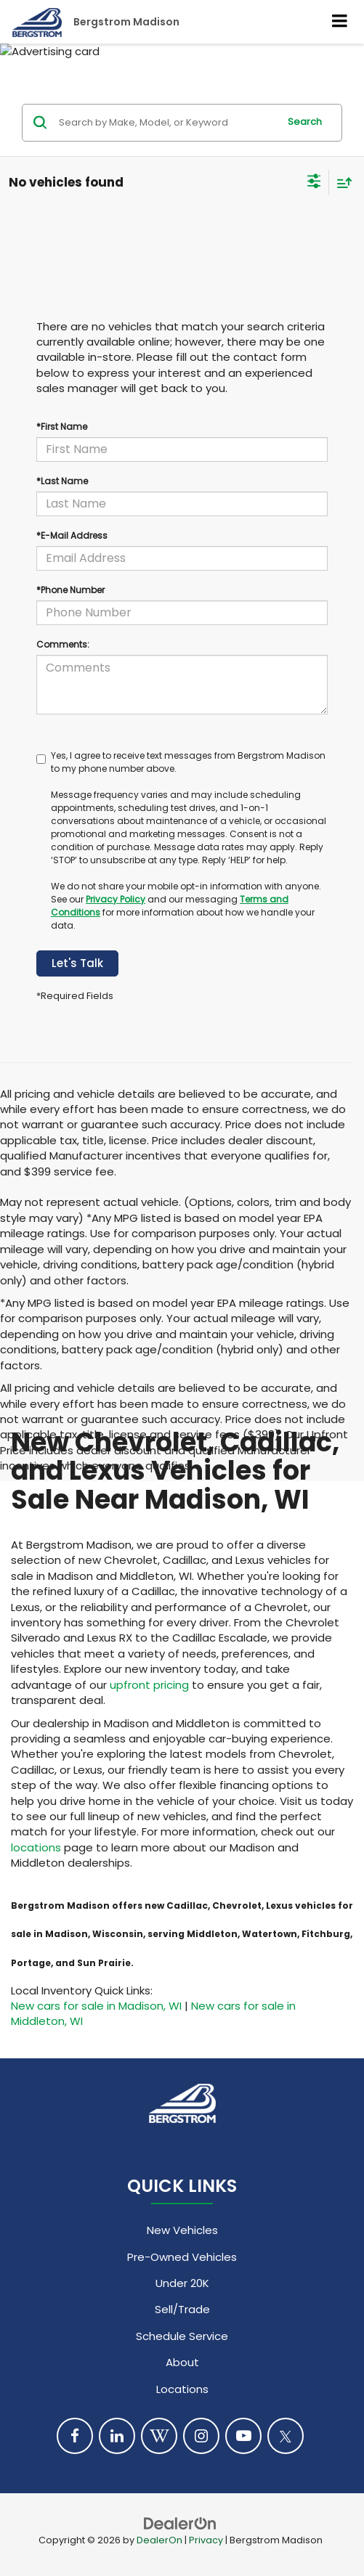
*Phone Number (70, 590)
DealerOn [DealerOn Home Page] (159, 2540)
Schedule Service (182, 2336)
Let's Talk (77, 963)
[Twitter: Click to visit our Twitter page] (285, 2436)
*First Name (61, 426)
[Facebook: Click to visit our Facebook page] (75, 2436)
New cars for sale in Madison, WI (96, 2005)
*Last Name (62, 481)
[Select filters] (314, 182)
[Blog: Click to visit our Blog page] (159, 2436)
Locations (182, 2389)
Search (305, 122)
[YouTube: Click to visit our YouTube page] (243, 2436)
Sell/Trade (182, 2309)
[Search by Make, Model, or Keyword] (166, 122)
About (182, 2362)
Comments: (62, 644)
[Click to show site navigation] (340, 22)
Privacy (206, 2540)
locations (36, 1847)
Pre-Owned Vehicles (182, 2257)
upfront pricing (149, 1684)
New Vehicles (182, 2230)
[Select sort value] (340, 182)
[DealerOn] (180, 2522)
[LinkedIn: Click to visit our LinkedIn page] (117, 2436)
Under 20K (182, 2283)
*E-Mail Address (72, 535)
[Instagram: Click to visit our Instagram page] (201, 2436)
